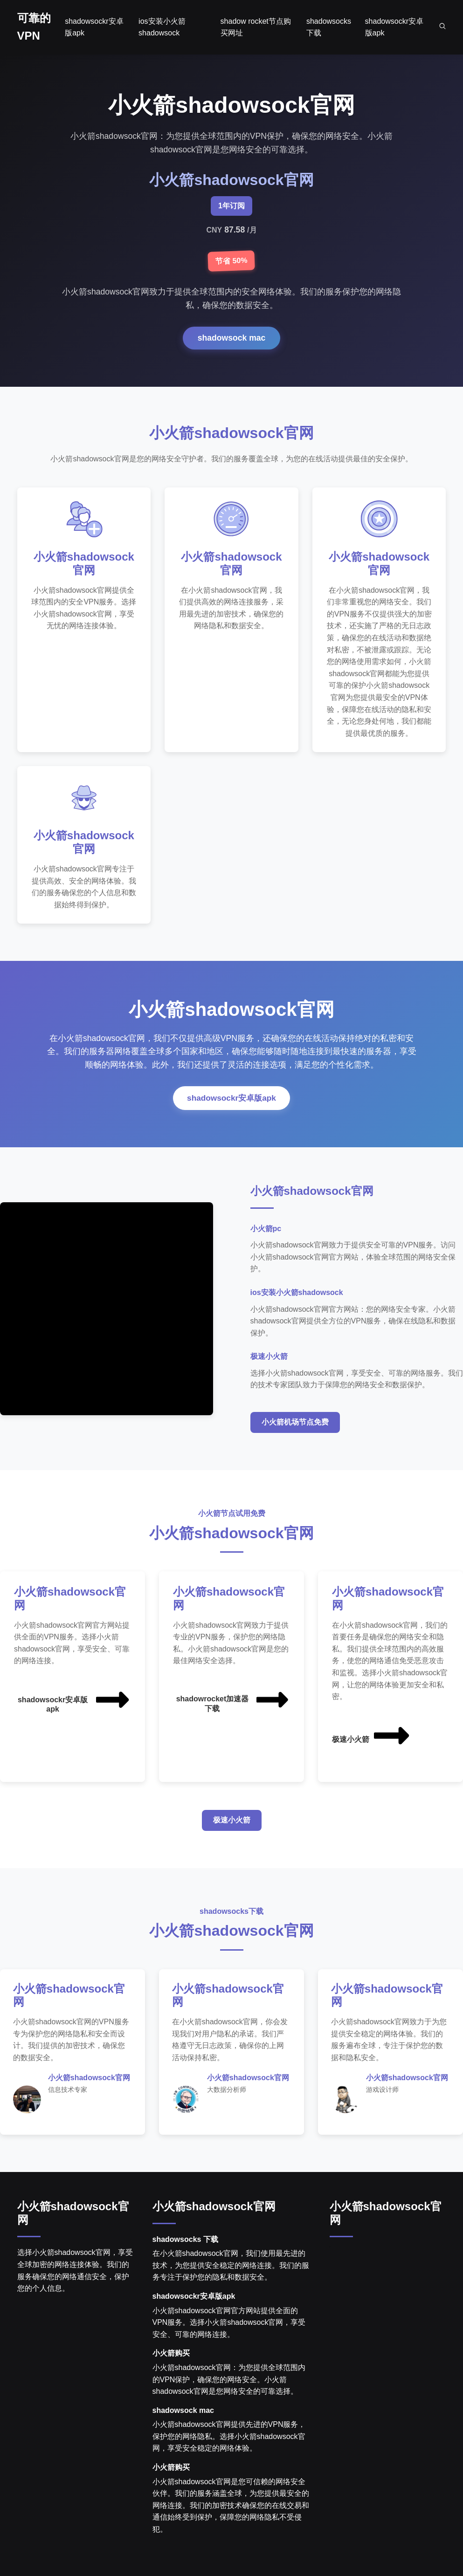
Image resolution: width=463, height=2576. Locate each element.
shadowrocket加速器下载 (233, 1704)
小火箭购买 (171, 2359)
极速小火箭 (371, 1740)
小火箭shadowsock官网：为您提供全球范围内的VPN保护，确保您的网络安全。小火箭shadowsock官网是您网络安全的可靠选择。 (228, 2385)
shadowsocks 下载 (185, 2245)
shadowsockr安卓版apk (231, 1102)
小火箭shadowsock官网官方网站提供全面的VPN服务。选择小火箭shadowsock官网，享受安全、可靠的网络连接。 (229, 2328)
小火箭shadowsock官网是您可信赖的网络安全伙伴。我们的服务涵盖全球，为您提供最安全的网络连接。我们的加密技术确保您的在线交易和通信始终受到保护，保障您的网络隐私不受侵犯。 (230, 2511)
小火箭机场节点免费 (295, 1427)
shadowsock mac (232, 338)
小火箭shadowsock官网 (214, 2212)
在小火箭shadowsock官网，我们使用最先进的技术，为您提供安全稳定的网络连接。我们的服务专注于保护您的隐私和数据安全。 (230, 2271)
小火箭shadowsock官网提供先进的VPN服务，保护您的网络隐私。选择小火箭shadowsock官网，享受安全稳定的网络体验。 (229, 2442)
